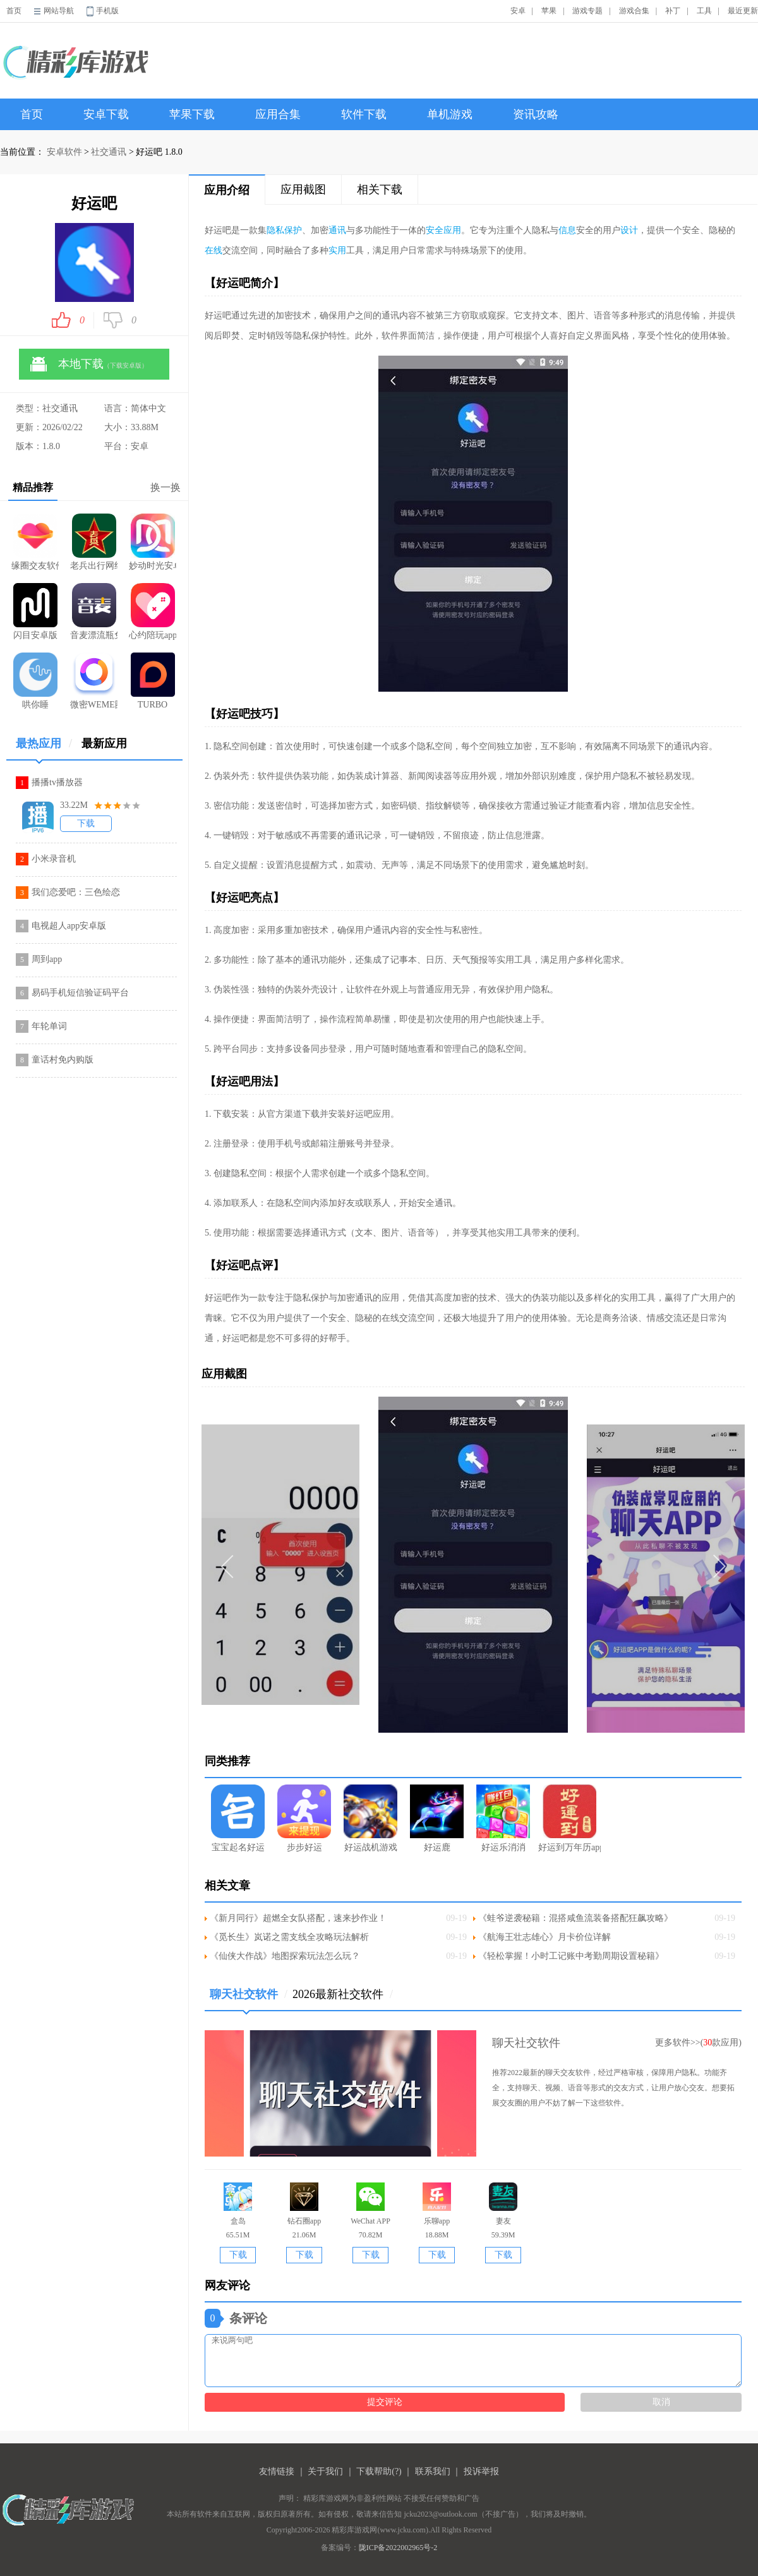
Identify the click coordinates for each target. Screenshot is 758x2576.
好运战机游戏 (370, 1818)
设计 (629, 230)
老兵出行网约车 (93, 542)
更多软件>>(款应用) (698, 2042)
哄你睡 (35, 681)
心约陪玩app (152, 611)
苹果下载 (192, 114)
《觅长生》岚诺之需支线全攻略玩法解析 (289, 1937)
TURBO (153, 681)
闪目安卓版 (35, 611)
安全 (434, 230)
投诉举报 (481, 2471)
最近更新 (743, 10)
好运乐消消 (503, 1818)
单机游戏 (449, 114)
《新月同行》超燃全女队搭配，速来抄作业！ (298, 1918)
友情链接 (276, 2471)
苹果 (548, 10)
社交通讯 (108, 152)
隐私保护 (284, 230)
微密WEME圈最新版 (93, 681)
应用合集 (278, 114)
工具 (704, 10)
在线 (213, 250)
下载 (86, 823)
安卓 (518, 10)
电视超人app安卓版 (69, 925)
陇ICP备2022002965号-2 (398, 2547)
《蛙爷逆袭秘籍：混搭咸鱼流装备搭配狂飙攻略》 (575, 1918)
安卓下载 (106, 114)
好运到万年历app (569, 1818)
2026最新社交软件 (342, 1994)
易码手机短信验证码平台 (80, 992)
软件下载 (364, 114)
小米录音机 (54, 859)
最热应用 (44, 748)
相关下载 (379, 189)
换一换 (165, 487)
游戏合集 (634, 10)
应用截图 (303, 189)
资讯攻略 (535, 114)
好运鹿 (437, 1818)
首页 (13, 10)
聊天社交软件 (248, 1999)
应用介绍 (227, 190)
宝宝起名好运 (238, 1818)
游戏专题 (587, 10)
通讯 (337, 230)
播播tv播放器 (57, 782)
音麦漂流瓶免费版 (93, 611)
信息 (567, 230)
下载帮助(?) (379, 2471)
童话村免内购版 (62, 1059)
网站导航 (59, 10)
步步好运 (304, 1818)
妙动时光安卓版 (152, 542)
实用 (337, 250)
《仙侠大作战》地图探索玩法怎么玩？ (285, 1956)
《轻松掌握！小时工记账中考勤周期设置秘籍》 (571, 1956)
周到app (47, 959)
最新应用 (104, 743)
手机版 (107, 10)
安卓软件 (64, 152)
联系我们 (432, 2471)
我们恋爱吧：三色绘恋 (76, 892)
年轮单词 (49, 1026)
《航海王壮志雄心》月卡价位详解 (544, 1937)
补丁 (672, 10)
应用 (452, 230)
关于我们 (325, 2471)
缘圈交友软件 (35, 542)
